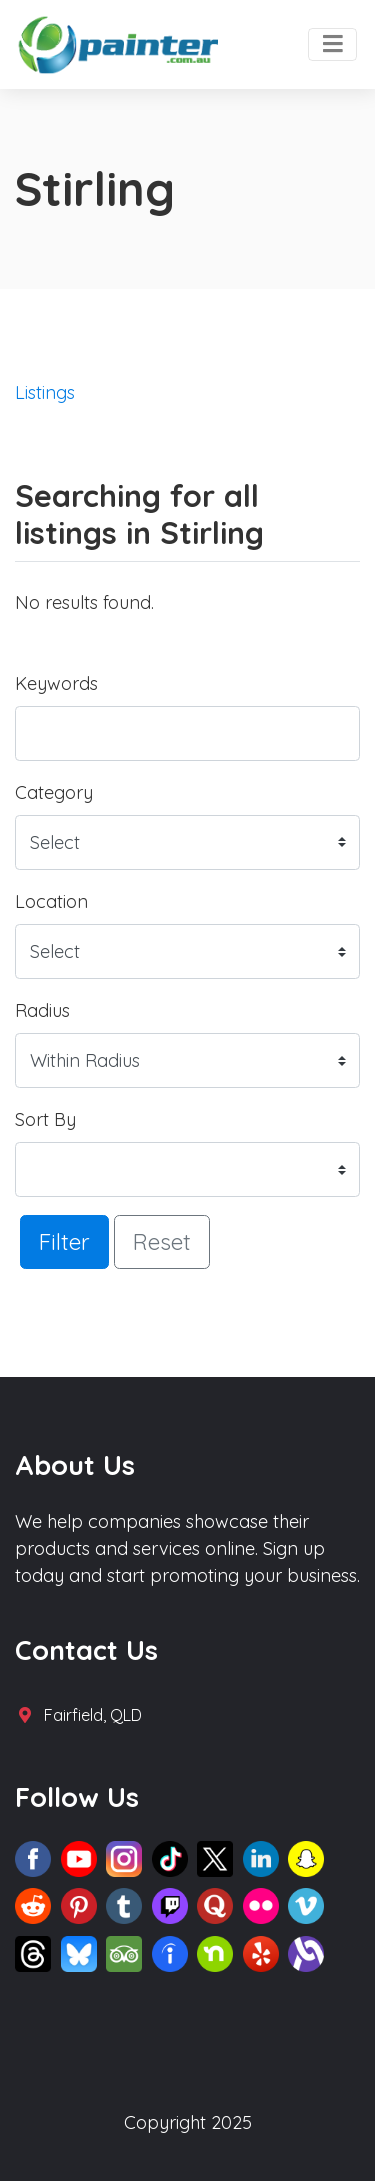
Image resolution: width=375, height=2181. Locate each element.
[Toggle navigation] (332, 45)
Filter (64, 1241)
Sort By (45, 1119)
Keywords (56, 683)
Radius (42, 1010)
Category (54, 792)
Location (51, 901)
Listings (45, 392)
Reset (162, 1241)
